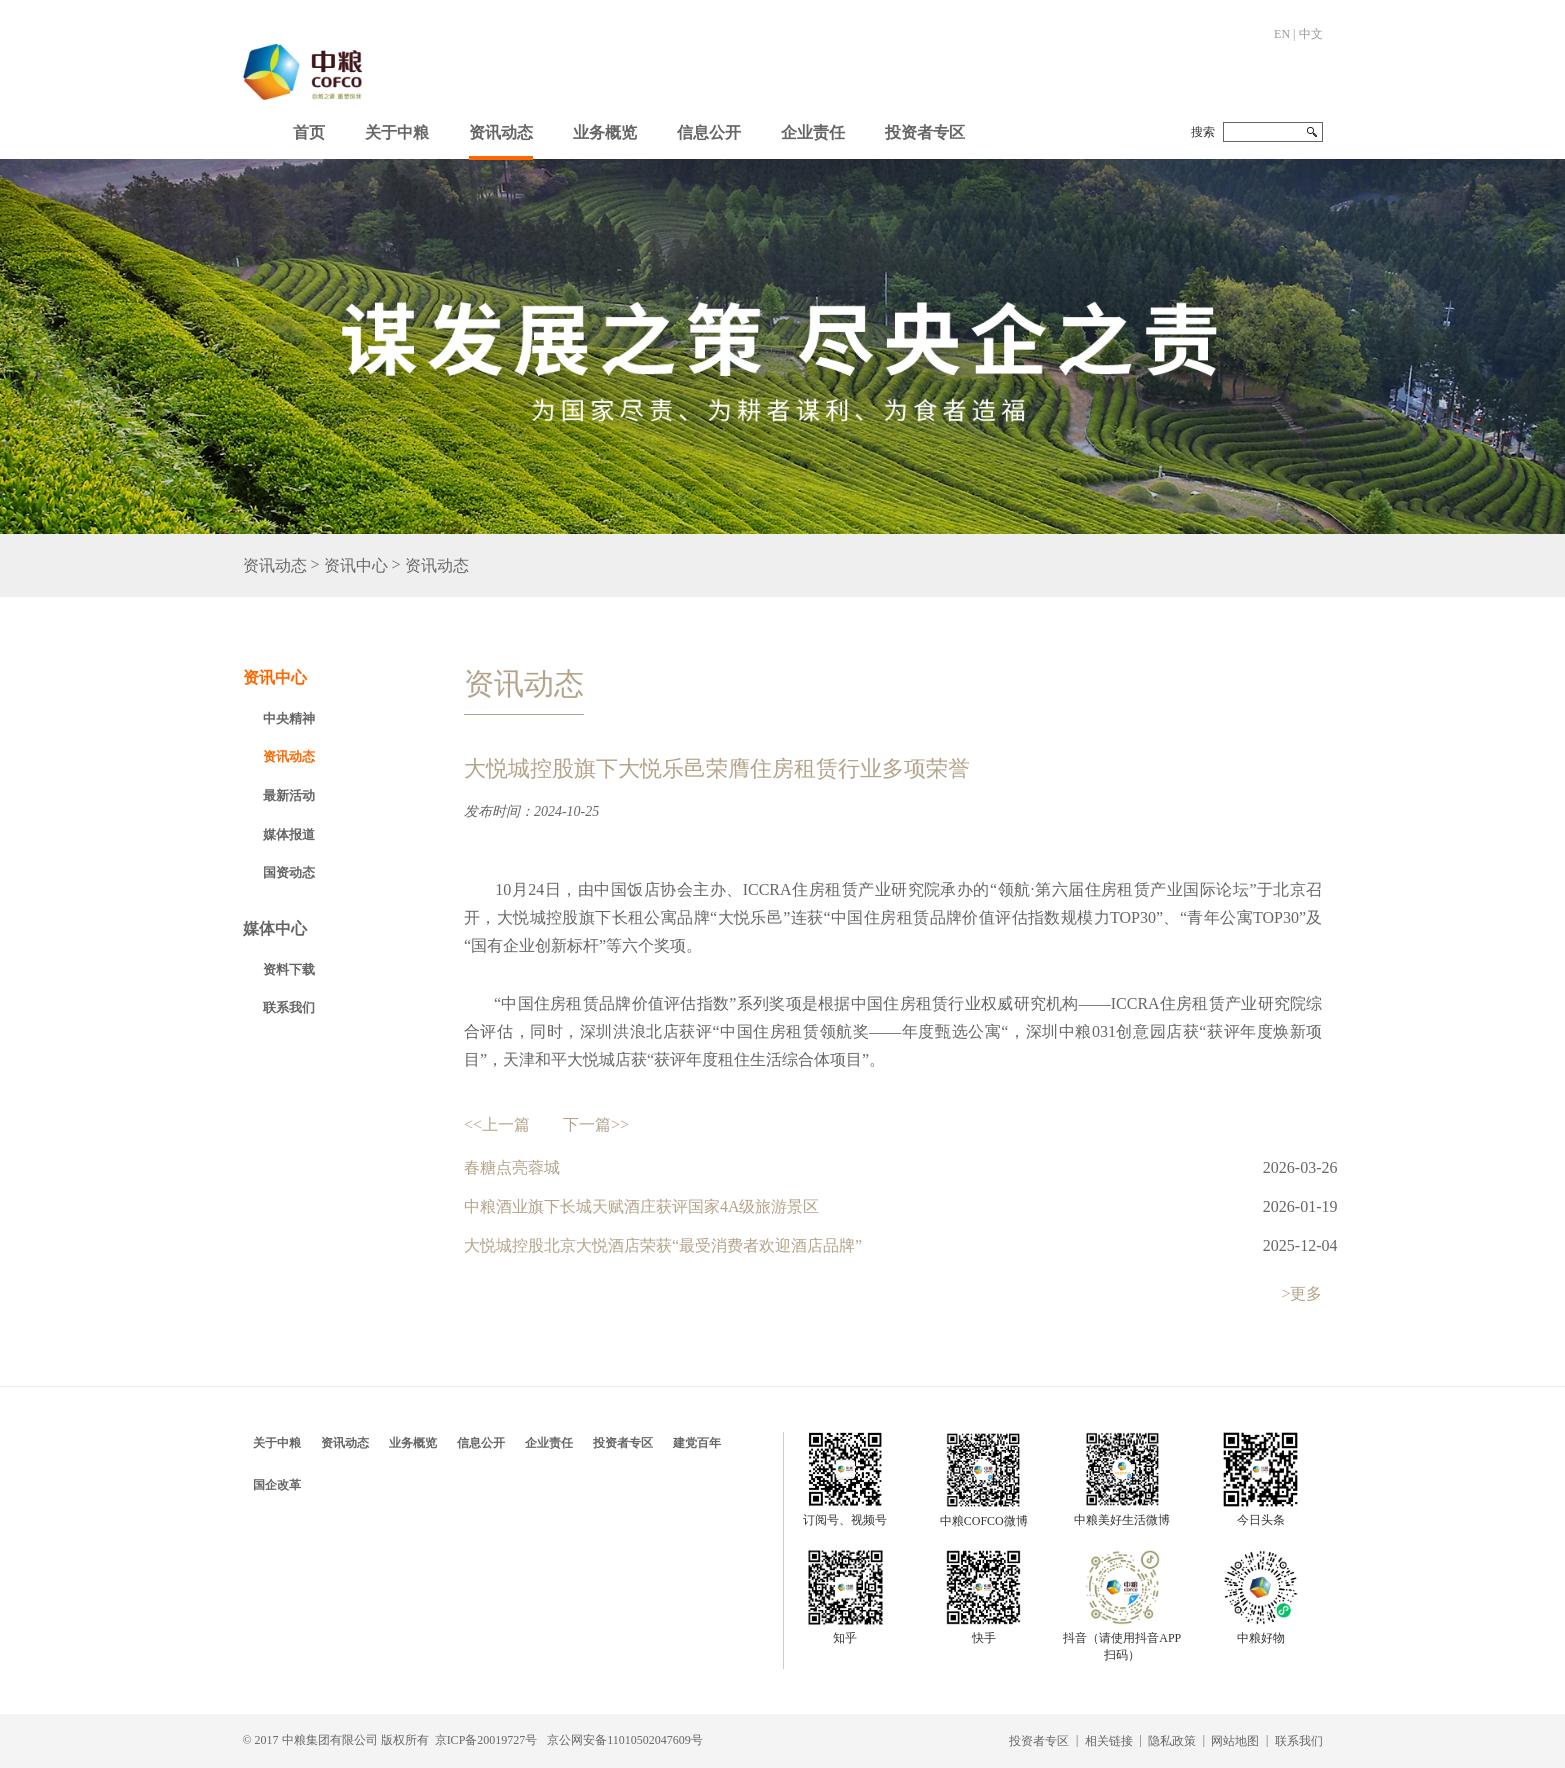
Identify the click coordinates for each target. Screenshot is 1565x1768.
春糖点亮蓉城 (512, 1167)
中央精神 (289, 718)
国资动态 (289, 872)
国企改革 (277, 1485)
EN (1282, 34)
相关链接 (1109, 1741)
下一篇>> (596, 1124)
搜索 (1203, 132)
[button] (397, 128)
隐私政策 (1172, 1741)
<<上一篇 (497, 1124)
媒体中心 (275, 928)
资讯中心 (356, 565)
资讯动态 (501, 132)
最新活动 (289, 795)
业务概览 (605, 132)
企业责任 (813, 132)
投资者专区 (925, 132)
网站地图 (1235, 1741)
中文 (1311, 34)
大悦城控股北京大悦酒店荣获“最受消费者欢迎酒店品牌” (663, 1245)
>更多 (1301, 1293)
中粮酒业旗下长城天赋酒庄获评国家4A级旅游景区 (642, 1206)
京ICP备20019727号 (486, 1740)
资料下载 (289, 969)
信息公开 (709, 132)
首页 (309, 132)
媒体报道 (289, 834)
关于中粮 (397, 132)
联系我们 (289, 1007)
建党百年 (697, 1443)
